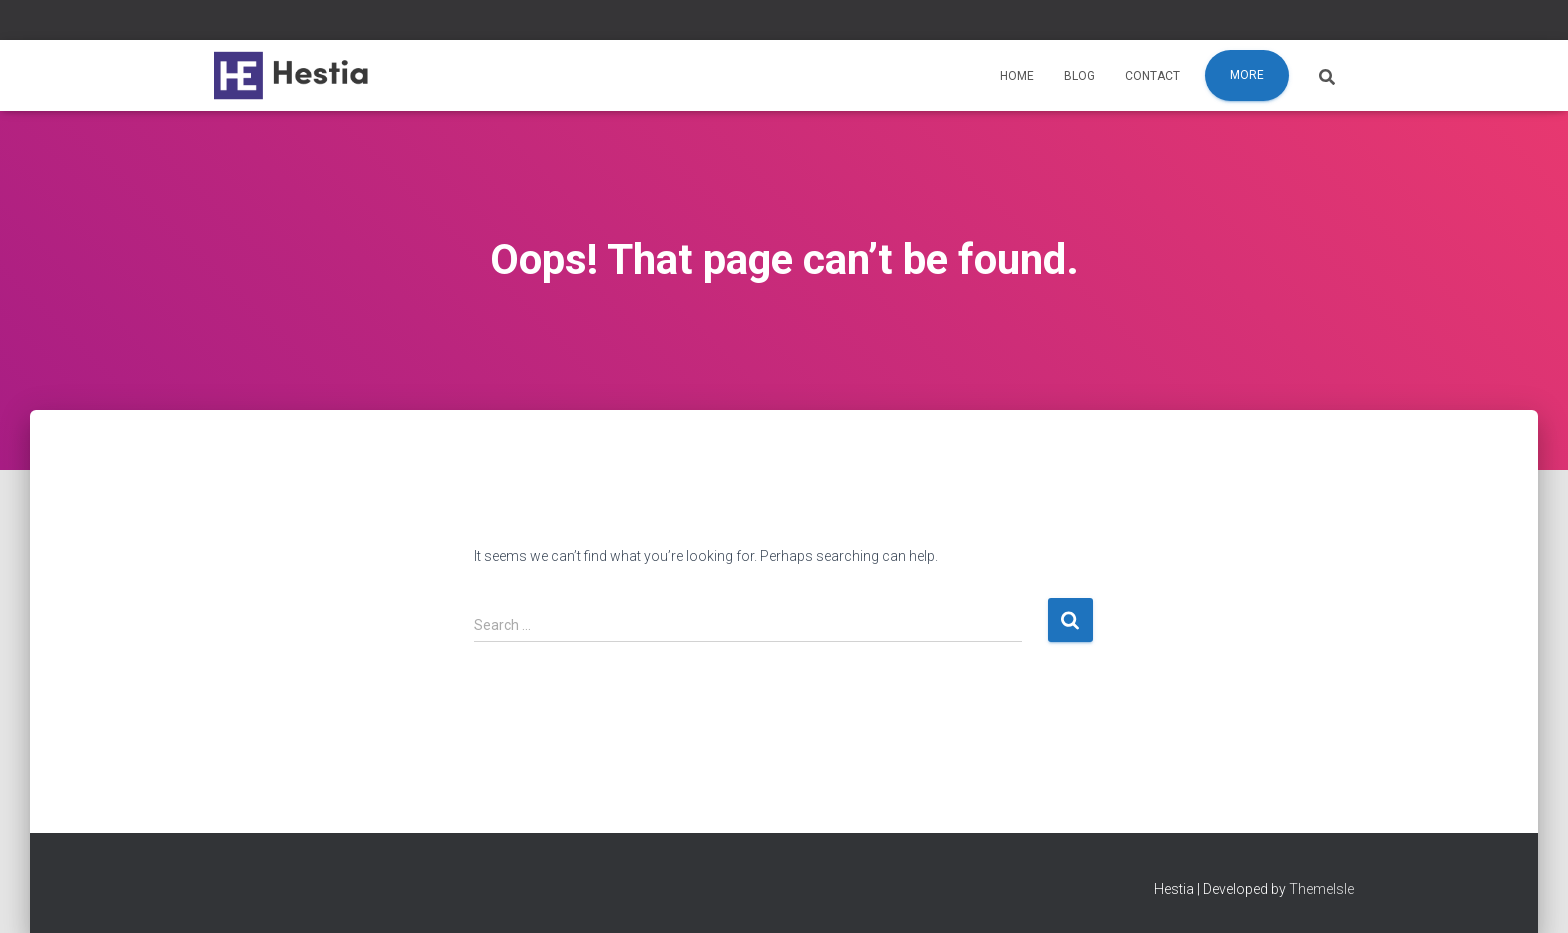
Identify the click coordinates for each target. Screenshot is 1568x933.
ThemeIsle (1321, 889)
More (1247, 75)
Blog (1079, 76)
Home (1017, 76)
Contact (1152, 76)
